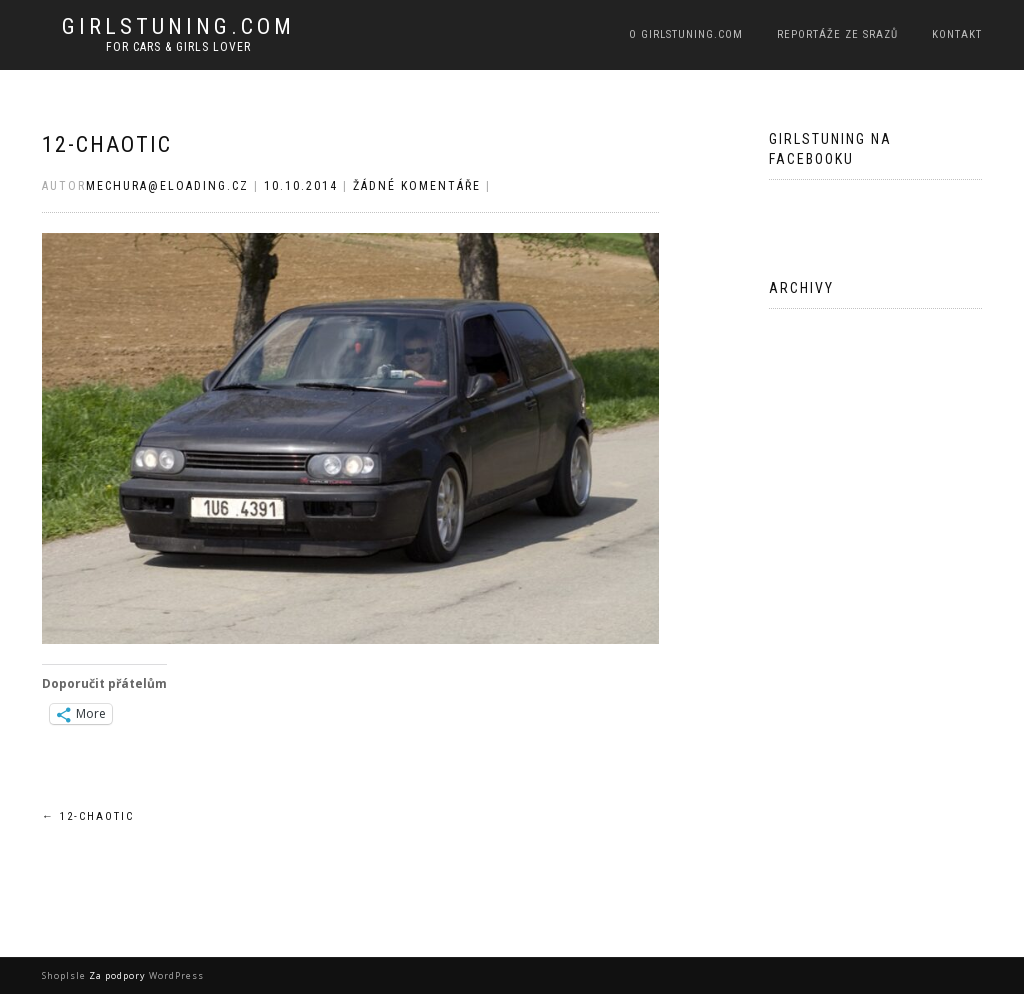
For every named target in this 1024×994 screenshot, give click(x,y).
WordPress (175, 975)
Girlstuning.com (178, 27)
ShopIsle (65, 975)
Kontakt (957, 34)
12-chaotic (107, 144)
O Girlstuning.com (686, 34)
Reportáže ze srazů (837, 34)
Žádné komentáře (417, 186)
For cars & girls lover (178, 47)
